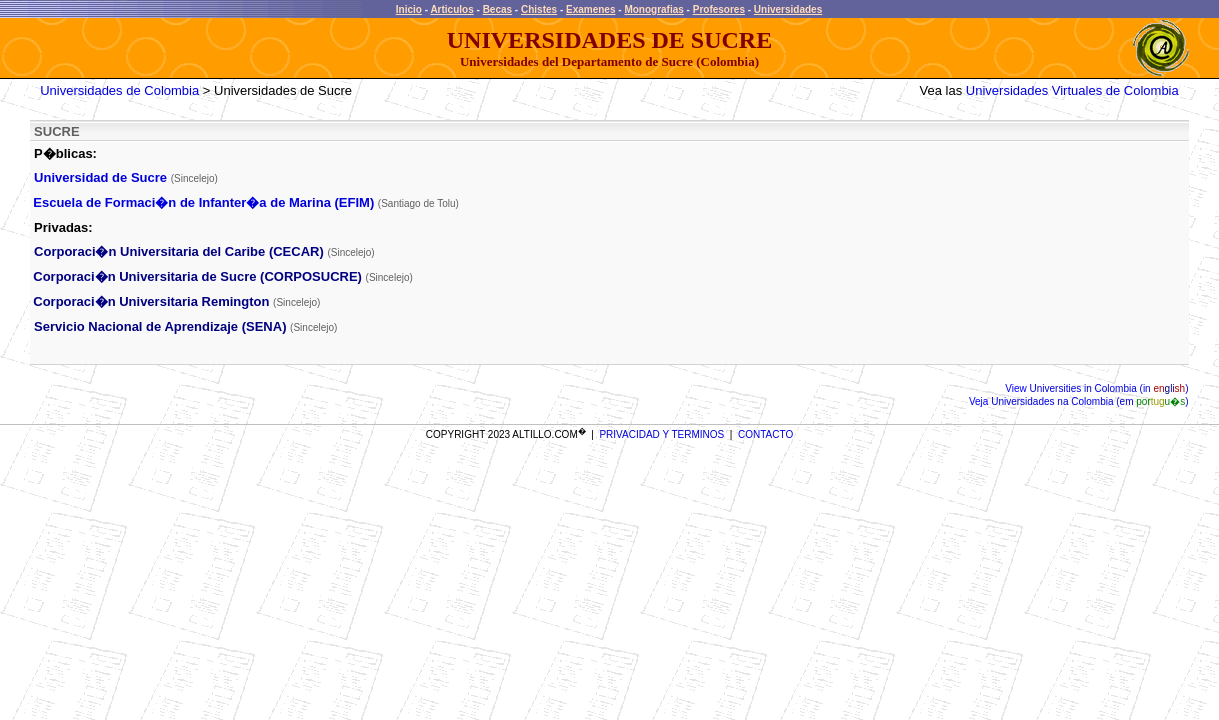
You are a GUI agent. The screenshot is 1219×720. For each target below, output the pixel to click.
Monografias (653, 9)
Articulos (451, 9)
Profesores (719, 9)
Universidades (788, 9)
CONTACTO (765, 434)
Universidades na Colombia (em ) (1088, 401)
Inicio (409, 9)
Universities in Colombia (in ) (1108, 388)
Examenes (590, 9)
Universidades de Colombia (119, 90)
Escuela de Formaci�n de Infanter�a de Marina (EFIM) (205, 202)
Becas (497, 9)
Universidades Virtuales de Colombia (1072, 90)
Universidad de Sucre (100, 177)
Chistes (539, 9)
